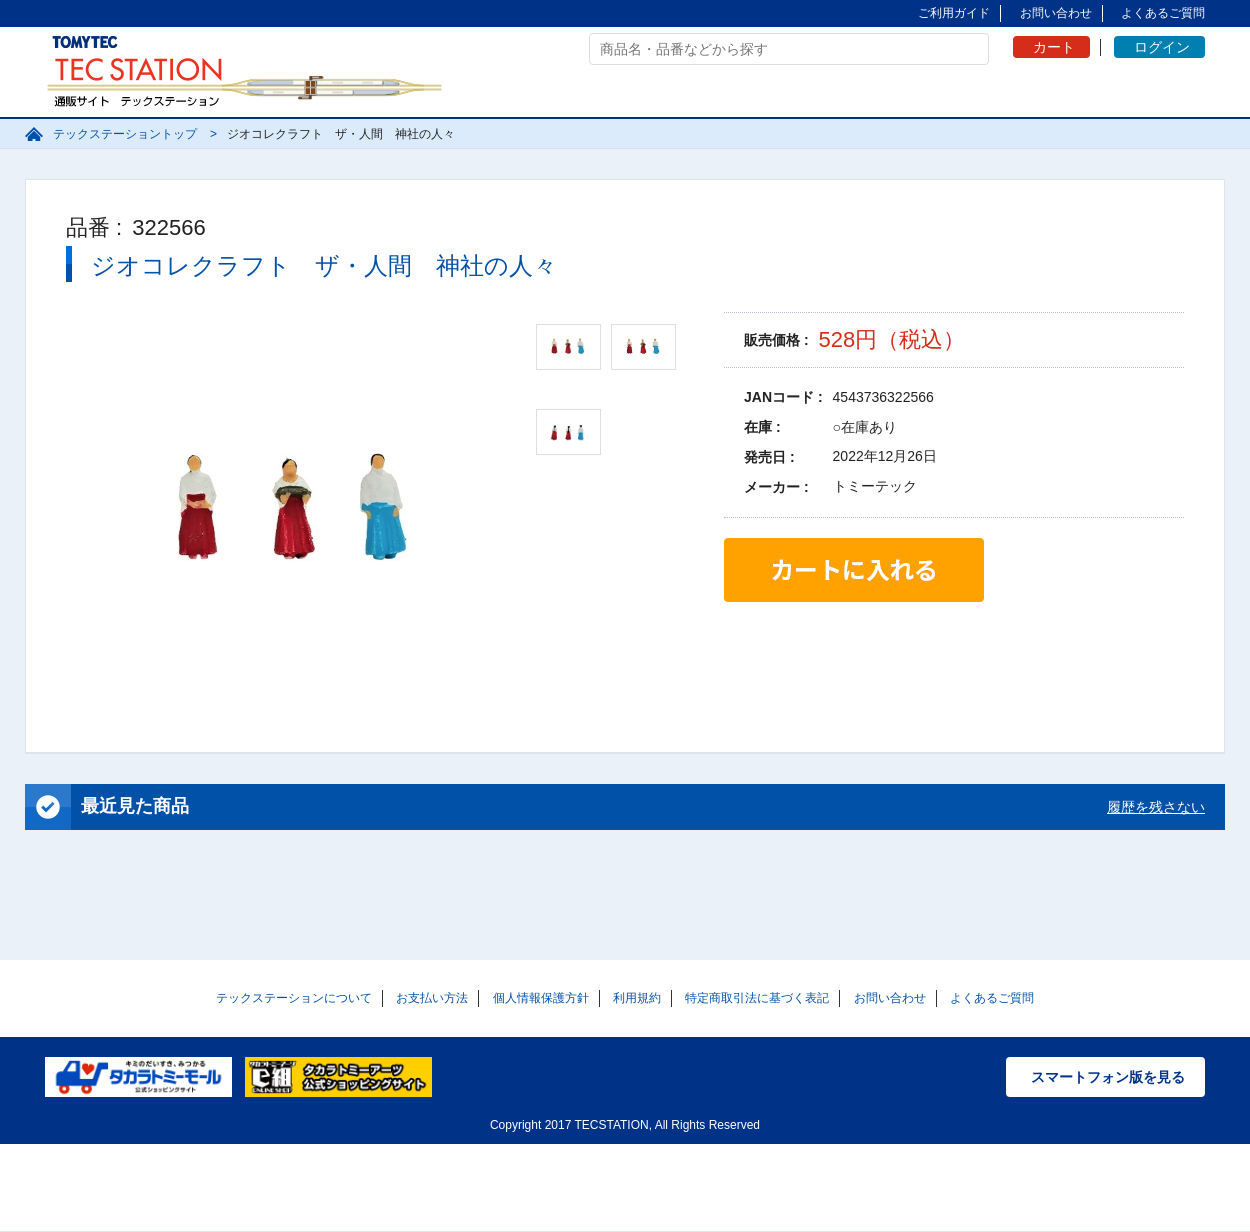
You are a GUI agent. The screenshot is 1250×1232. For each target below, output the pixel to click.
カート (1054, 47)
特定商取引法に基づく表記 (757, 998)
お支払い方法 (432, 998)
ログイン (1162, 47)
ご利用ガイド (954, 13)
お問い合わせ (1056, 13)
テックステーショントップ (125, 134)
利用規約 (637, 998)
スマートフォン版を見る (1108, 1077)
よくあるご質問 (1163, 13)
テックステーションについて (294, 998)
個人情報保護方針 (541, 998)
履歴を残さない (1156, 807)
